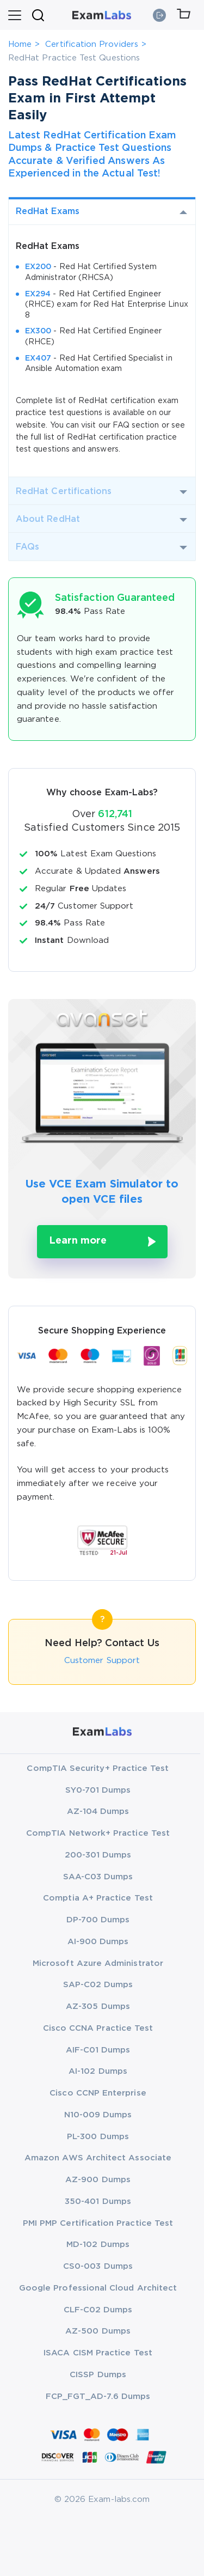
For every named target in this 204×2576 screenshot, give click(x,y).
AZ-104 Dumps (98, 1811)
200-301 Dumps (98, 1855)
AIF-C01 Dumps (98, 2050)
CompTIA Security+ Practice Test (98, 1768)
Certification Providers (91, 44)
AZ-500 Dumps (98, 2331)
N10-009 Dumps (98, 2114)
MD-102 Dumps (97, 2244)
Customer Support (102, 1660)
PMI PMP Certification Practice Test (98, 2223)
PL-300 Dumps (98, 2136)
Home (20, 44)
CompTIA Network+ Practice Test (98, 1833)
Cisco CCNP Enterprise (98, 2093)
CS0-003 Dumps (98, 2266)
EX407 (38, 358)
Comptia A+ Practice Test (98, 1898)
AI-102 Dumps (98, 2071)
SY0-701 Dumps (98, 1790)
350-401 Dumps (98, 2201)
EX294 (38, 294)
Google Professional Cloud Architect (98, 2288)
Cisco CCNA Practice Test (98, 2028)
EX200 (38, 267)
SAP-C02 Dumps (98, 1984)
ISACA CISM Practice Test (98, 2352)
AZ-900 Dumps (98, 2179)
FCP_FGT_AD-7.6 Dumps (98, 2396)
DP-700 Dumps (98, 1919)
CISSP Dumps (98, 2374)
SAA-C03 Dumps (98, 1876)
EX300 (38, 331)
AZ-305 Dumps (98, 2006)
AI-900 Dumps (98, 1941)
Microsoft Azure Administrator (98, 1963)
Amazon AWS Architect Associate (97, 2157)
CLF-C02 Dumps (98, 2309)
